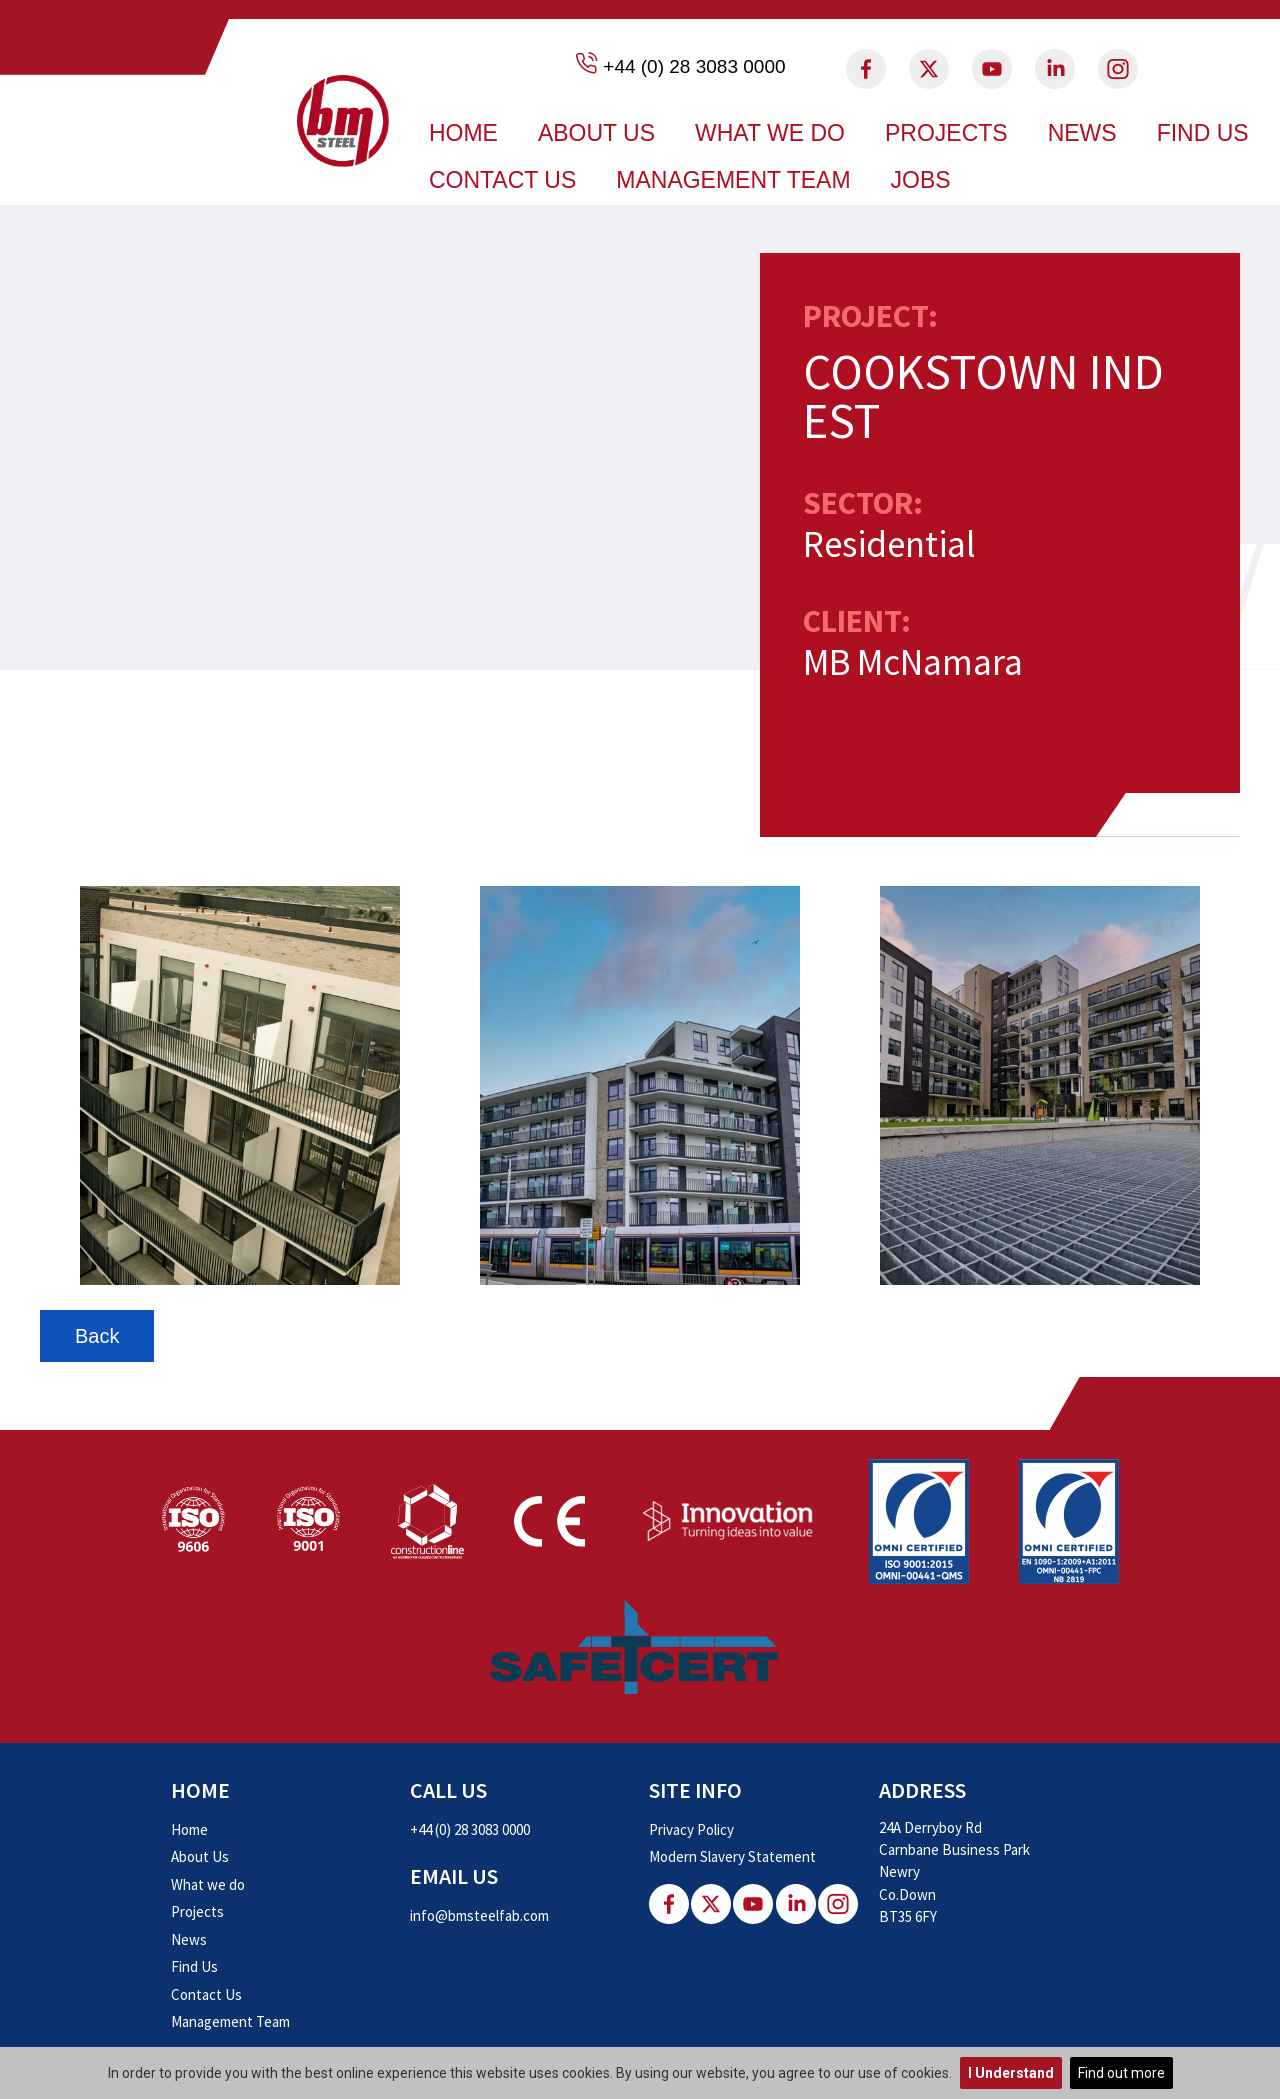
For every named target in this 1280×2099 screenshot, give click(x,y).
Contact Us (502, 180)
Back (97, 1336)
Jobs (921, 180)
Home (463, 133)
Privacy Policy (691, 1829)
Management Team (733, 180)
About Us (596, 133)
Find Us (1203, 133)
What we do (770, 133)
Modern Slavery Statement (732, 1856)
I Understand (1011, 2073)
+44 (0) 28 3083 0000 (694, 66)
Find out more (1121, 2073)
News (1082, 133)
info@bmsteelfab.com (479, 1915)
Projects (946, 133)
